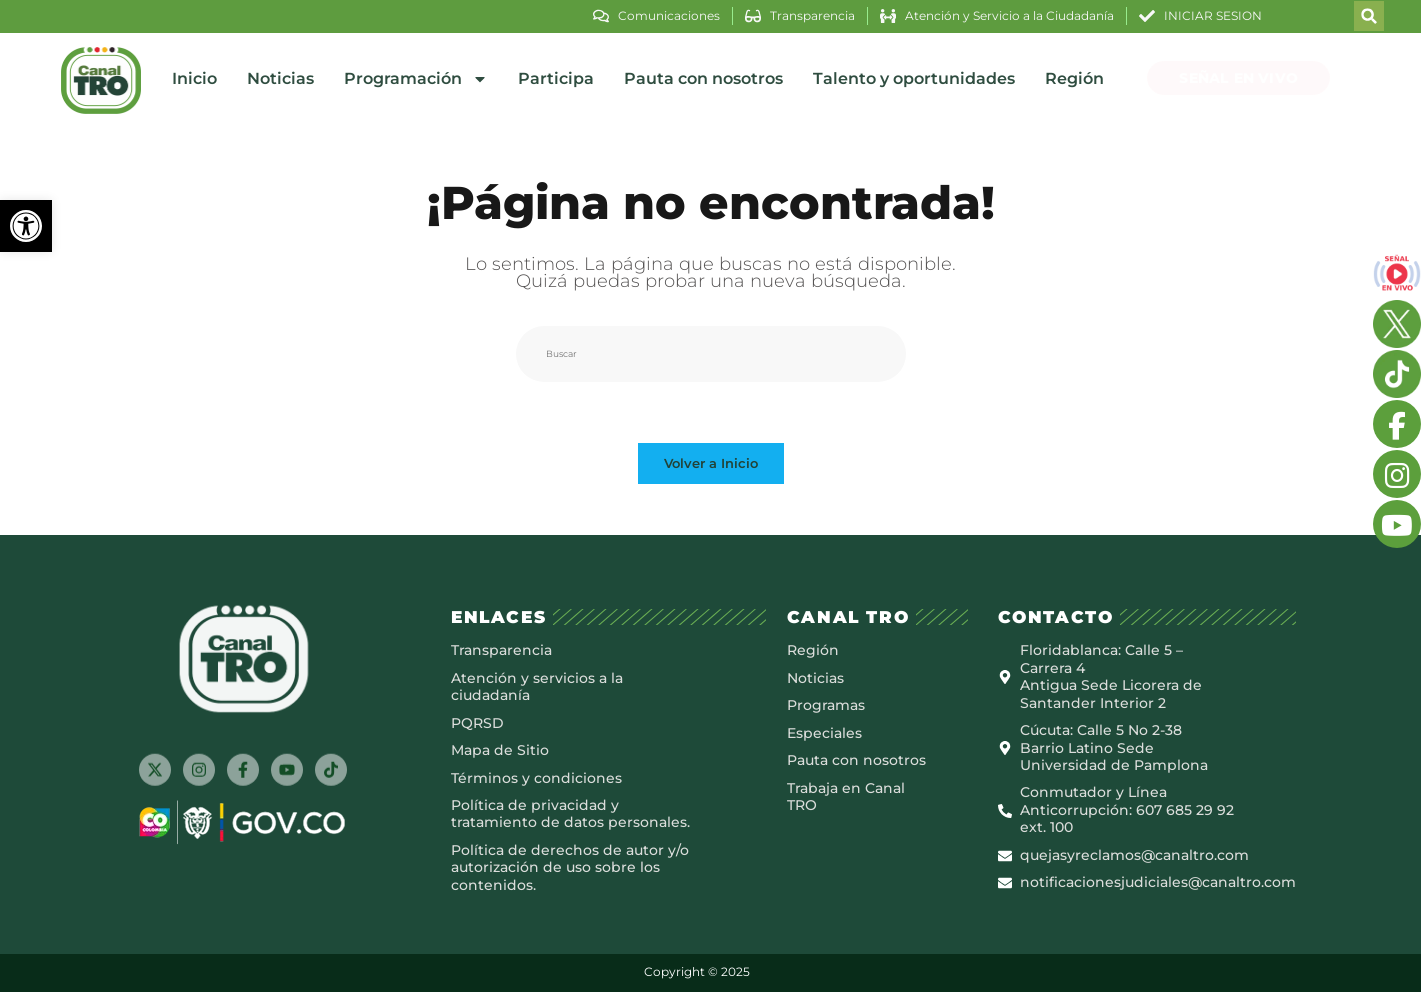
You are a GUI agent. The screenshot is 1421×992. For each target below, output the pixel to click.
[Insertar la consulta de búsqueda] (711, 354)
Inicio (194, 78)
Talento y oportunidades (914, 78)
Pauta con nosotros (703, 78)
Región (1074, 78)
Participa (556, 78)
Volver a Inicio (711, 463)
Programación (416, 79)
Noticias (280, 78)
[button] (26, 226)
